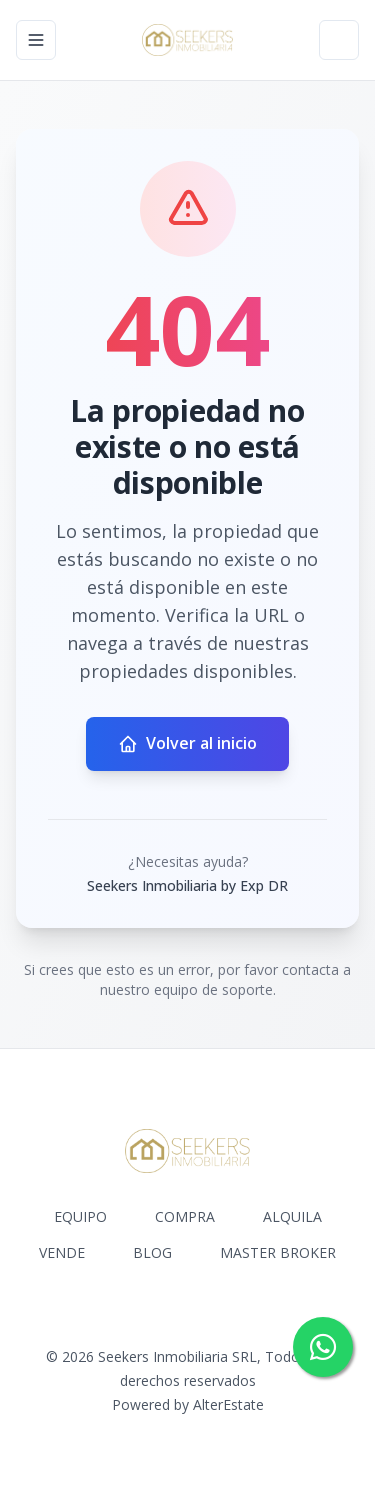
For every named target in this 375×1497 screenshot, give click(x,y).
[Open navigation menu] (36, 40)
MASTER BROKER (278, 1252)
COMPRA (185, 1216)
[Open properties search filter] (339, 40)
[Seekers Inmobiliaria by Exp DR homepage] (188, 40)
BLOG (152, 1252)
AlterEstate (228, 1404)
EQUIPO (80, 1216)
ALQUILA (292, 1216)
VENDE (62, 1252)
